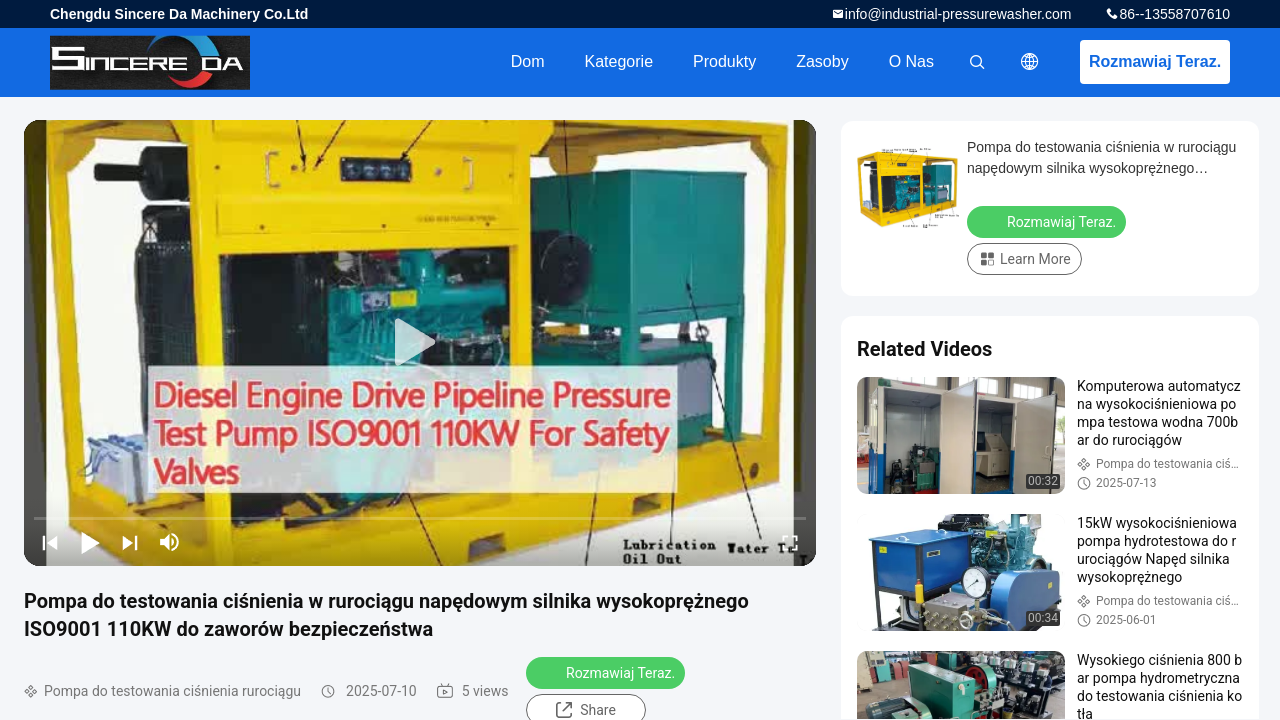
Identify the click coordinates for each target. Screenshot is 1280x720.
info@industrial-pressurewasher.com (958, 14)
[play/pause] (90, 542)
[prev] (50, 542)
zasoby (822, 61)
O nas (911, 61)
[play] (420, 343)
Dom (528, 61)
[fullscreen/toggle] (790, 542)
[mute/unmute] (170, 542)
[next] (130, 542)
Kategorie (619, 61)
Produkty (724, 61)
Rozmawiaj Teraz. (1155, 61)
